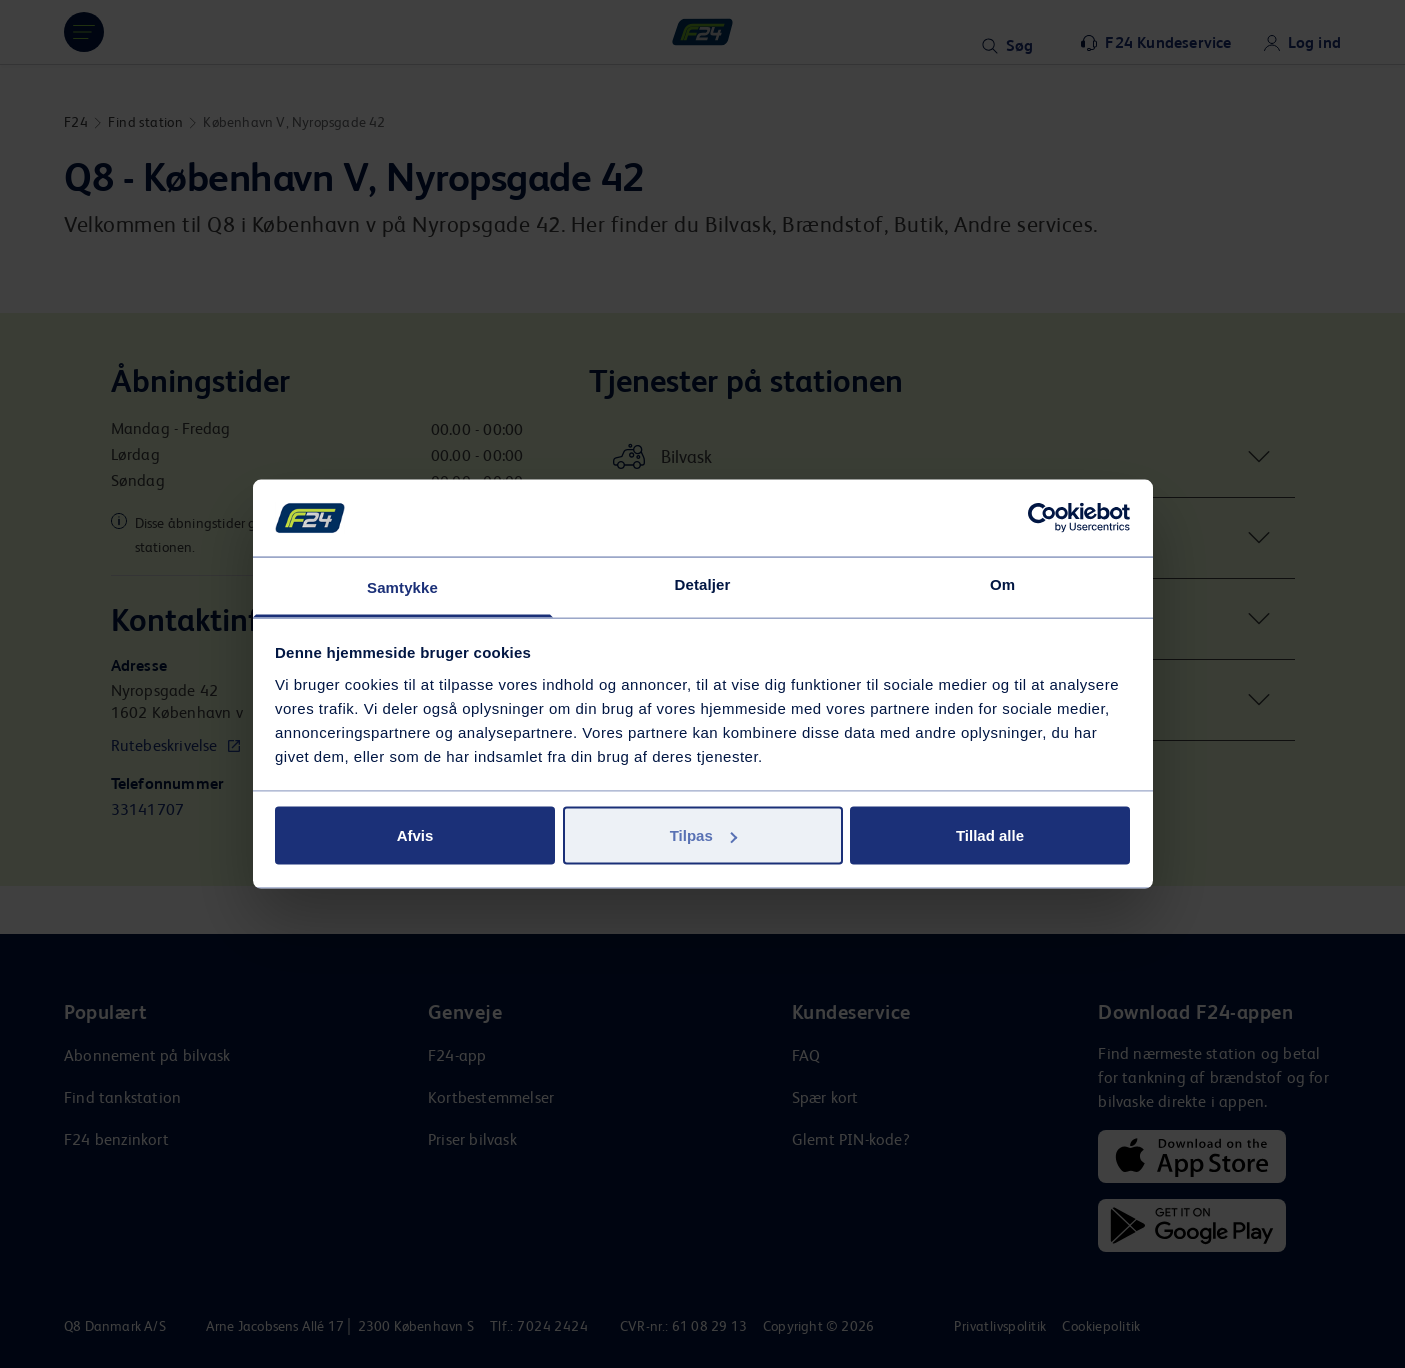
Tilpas (703, 835)
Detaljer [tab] (703, 583)
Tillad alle (990, 835)
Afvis (415, 835)
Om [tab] (1002, 583)
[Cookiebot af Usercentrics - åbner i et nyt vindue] (1042, 518)
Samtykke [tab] (402, 586)
